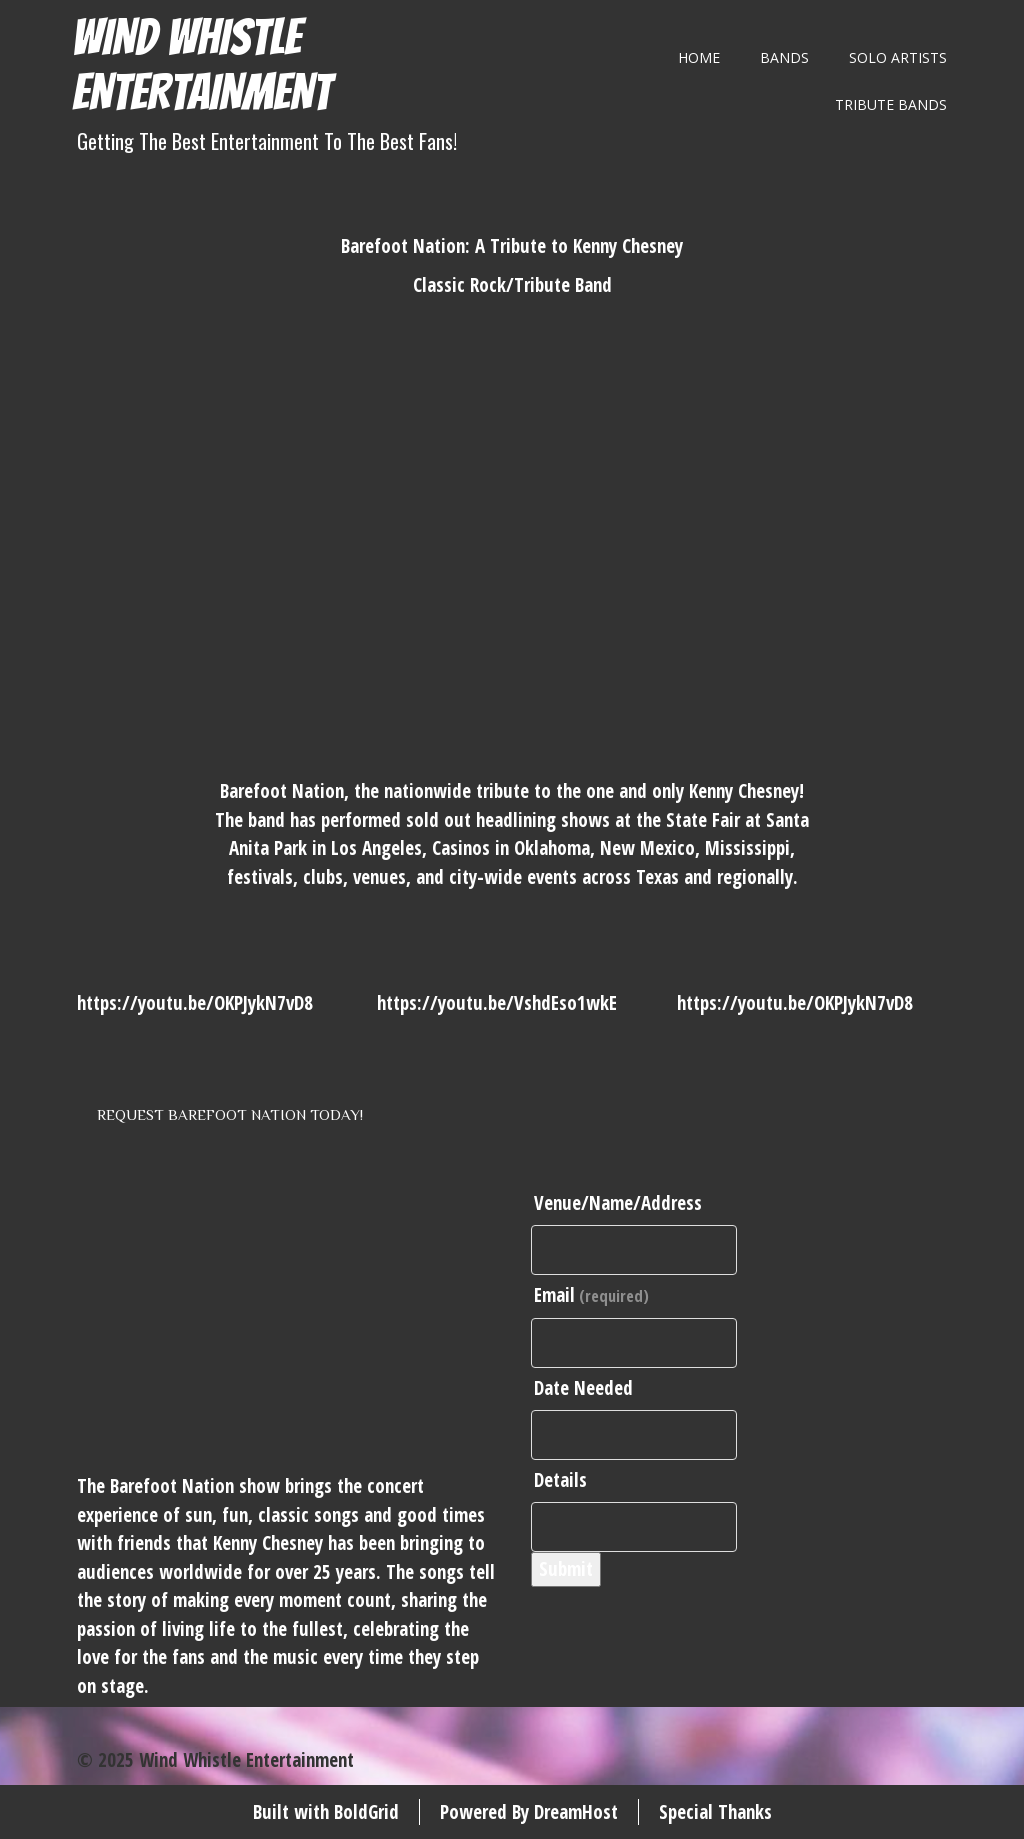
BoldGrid (366, 1812)
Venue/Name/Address (618, 1203)
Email (591, 1295)
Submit (566, 1569)
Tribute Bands (891, 104)
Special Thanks (715, 1812)
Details (560, 1480)
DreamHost (576, 1812)
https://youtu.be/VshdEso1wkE (497, 1003)
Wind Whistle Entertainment (201, 65)
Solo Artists (898, 57)
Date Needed (583, 1388)
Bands (784, 57)
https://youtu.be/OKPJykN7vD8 (195, 1003)
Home (699, 57)
